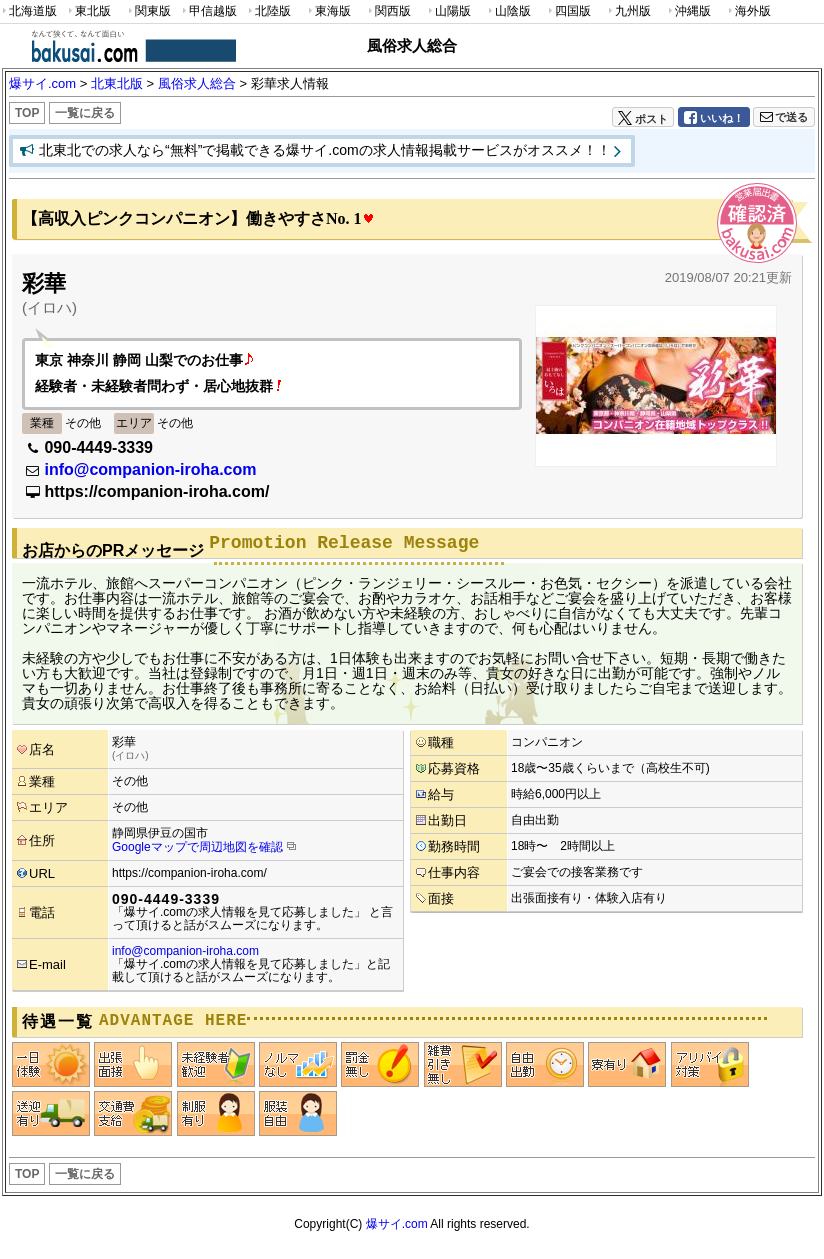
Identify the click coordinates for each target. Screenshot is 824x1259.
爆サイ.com (397, 1224)
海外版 (748, 11)
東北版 (88, 11)
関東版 (148, 11)
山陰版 (508, 11)
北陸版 (268, 11)
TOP (27, 113)
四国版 (568, 11)
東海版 (328, 11)
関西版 (388, 11)
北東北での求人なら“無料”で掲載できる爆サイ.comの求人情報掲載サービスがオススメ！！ (325, 150)
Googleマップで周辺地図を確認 (197, 847)
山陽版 (448, 11)
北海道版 (28, 11)
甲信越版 (208, 11)
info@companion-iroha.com (150, 469)
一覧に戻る (85, 113)
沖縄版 (688, 11)
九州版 (628, 11)
